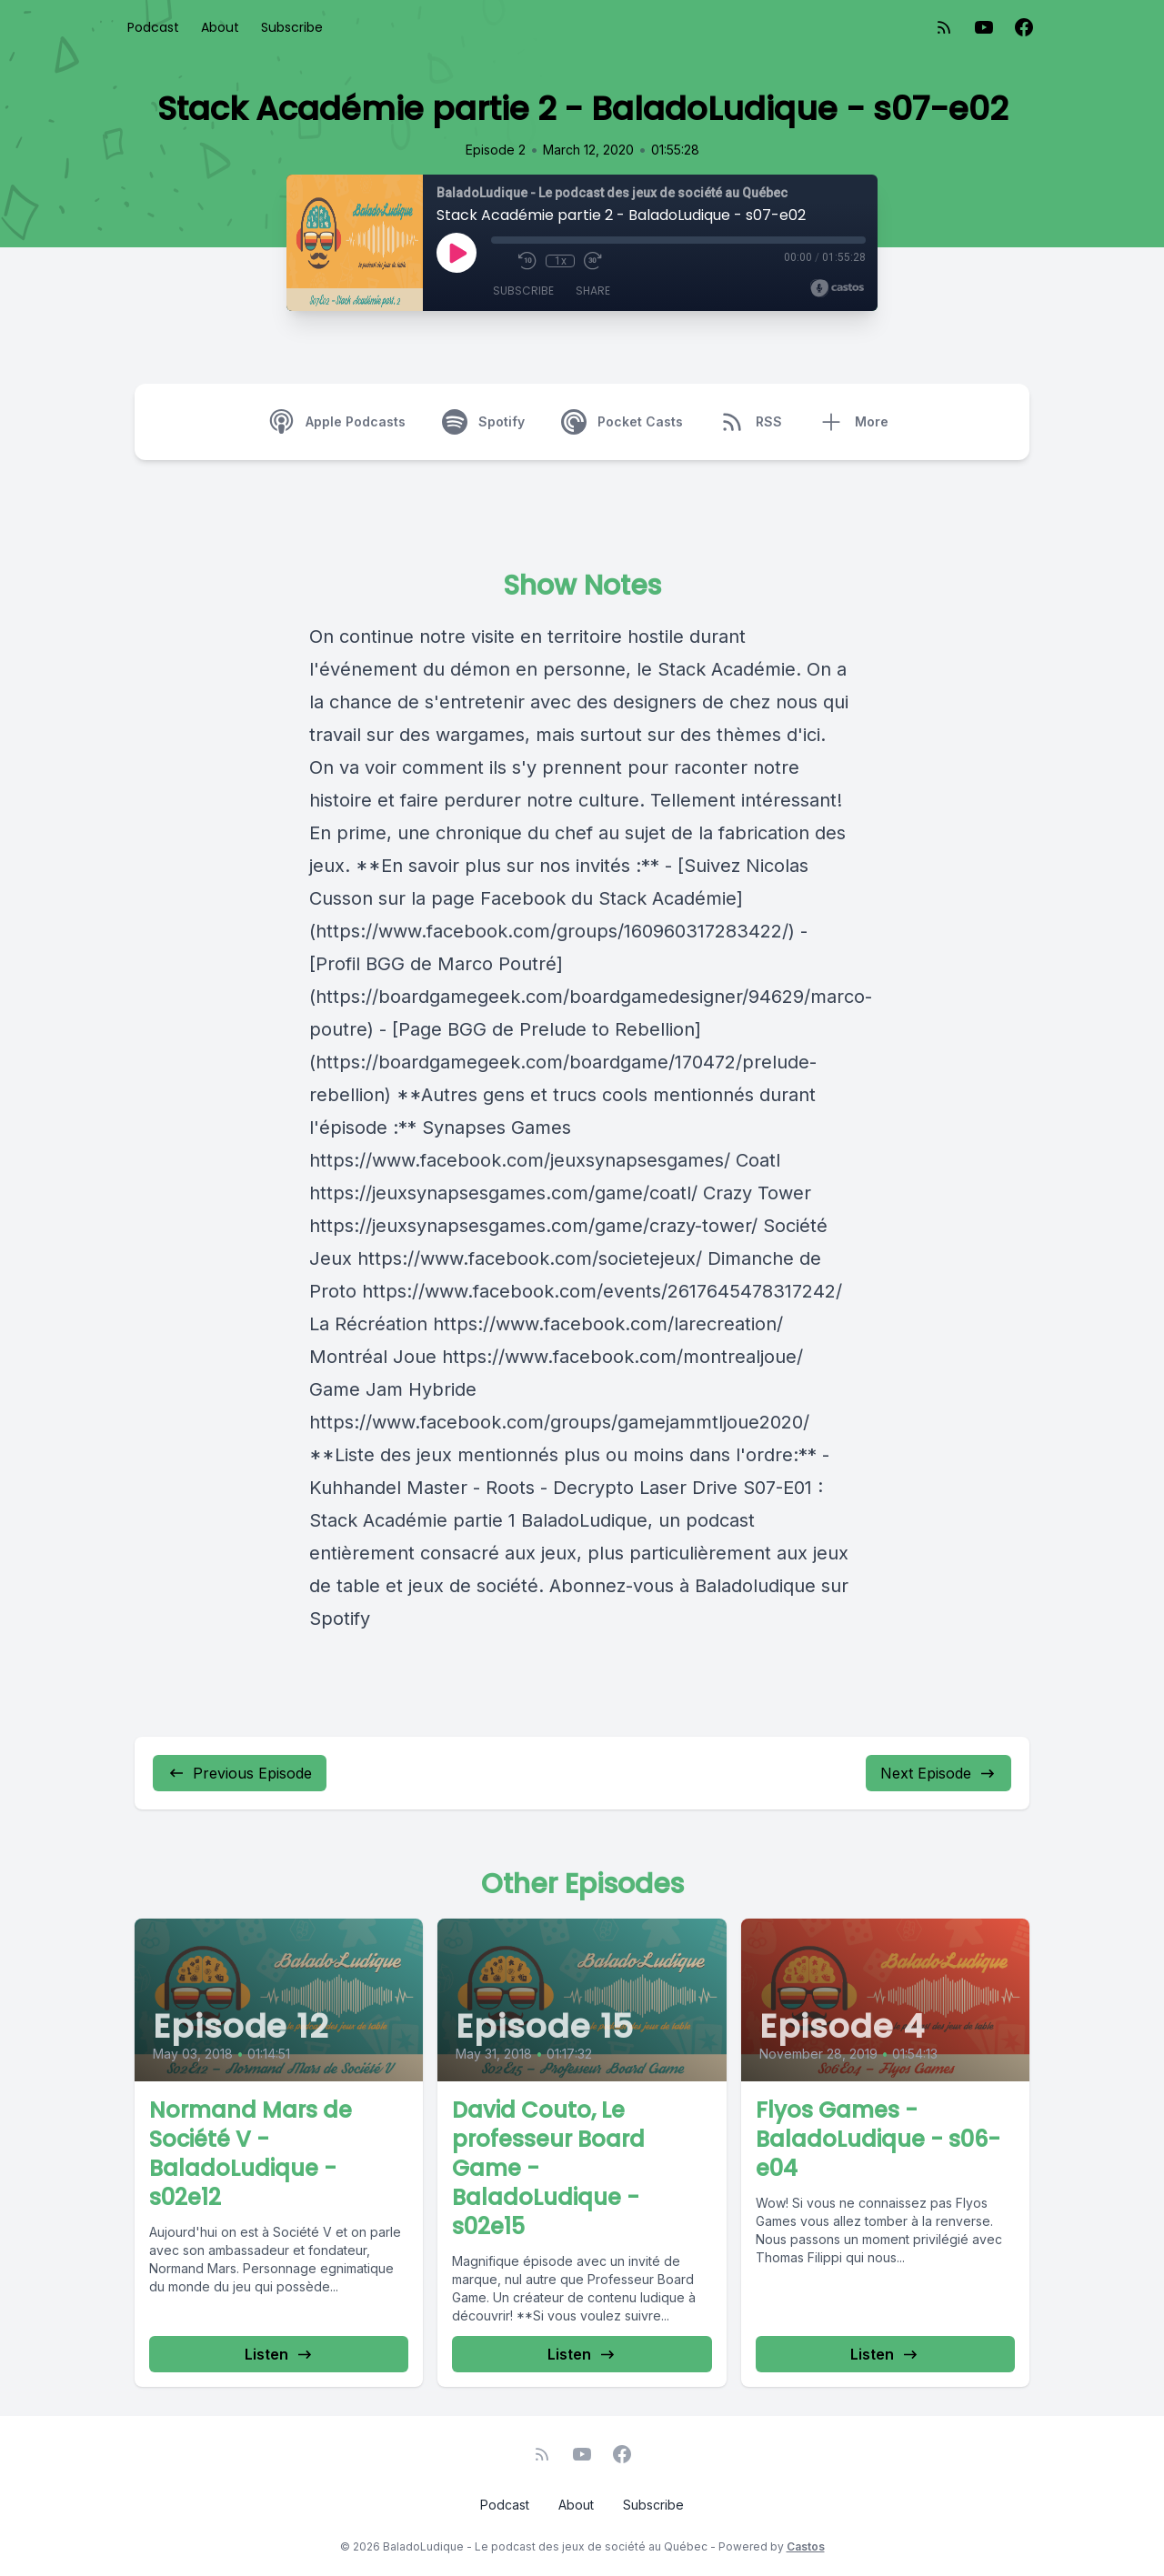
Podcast (153, 27)
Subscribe (292, 27)
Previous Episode (239, 1773)
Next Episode (938, 1773)
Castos (806, 2546)
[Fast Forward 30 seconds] (593, 261)
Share (593, 290)
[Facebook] (1024, 27)
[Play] (456, 253)
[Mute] (500, 261)
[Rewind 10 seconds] (527, 261)
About (220, 27)
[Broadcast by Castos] (837, 288)
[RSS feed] (944, 27)
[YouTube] (984, 27)
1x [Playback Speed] (561, 261)
